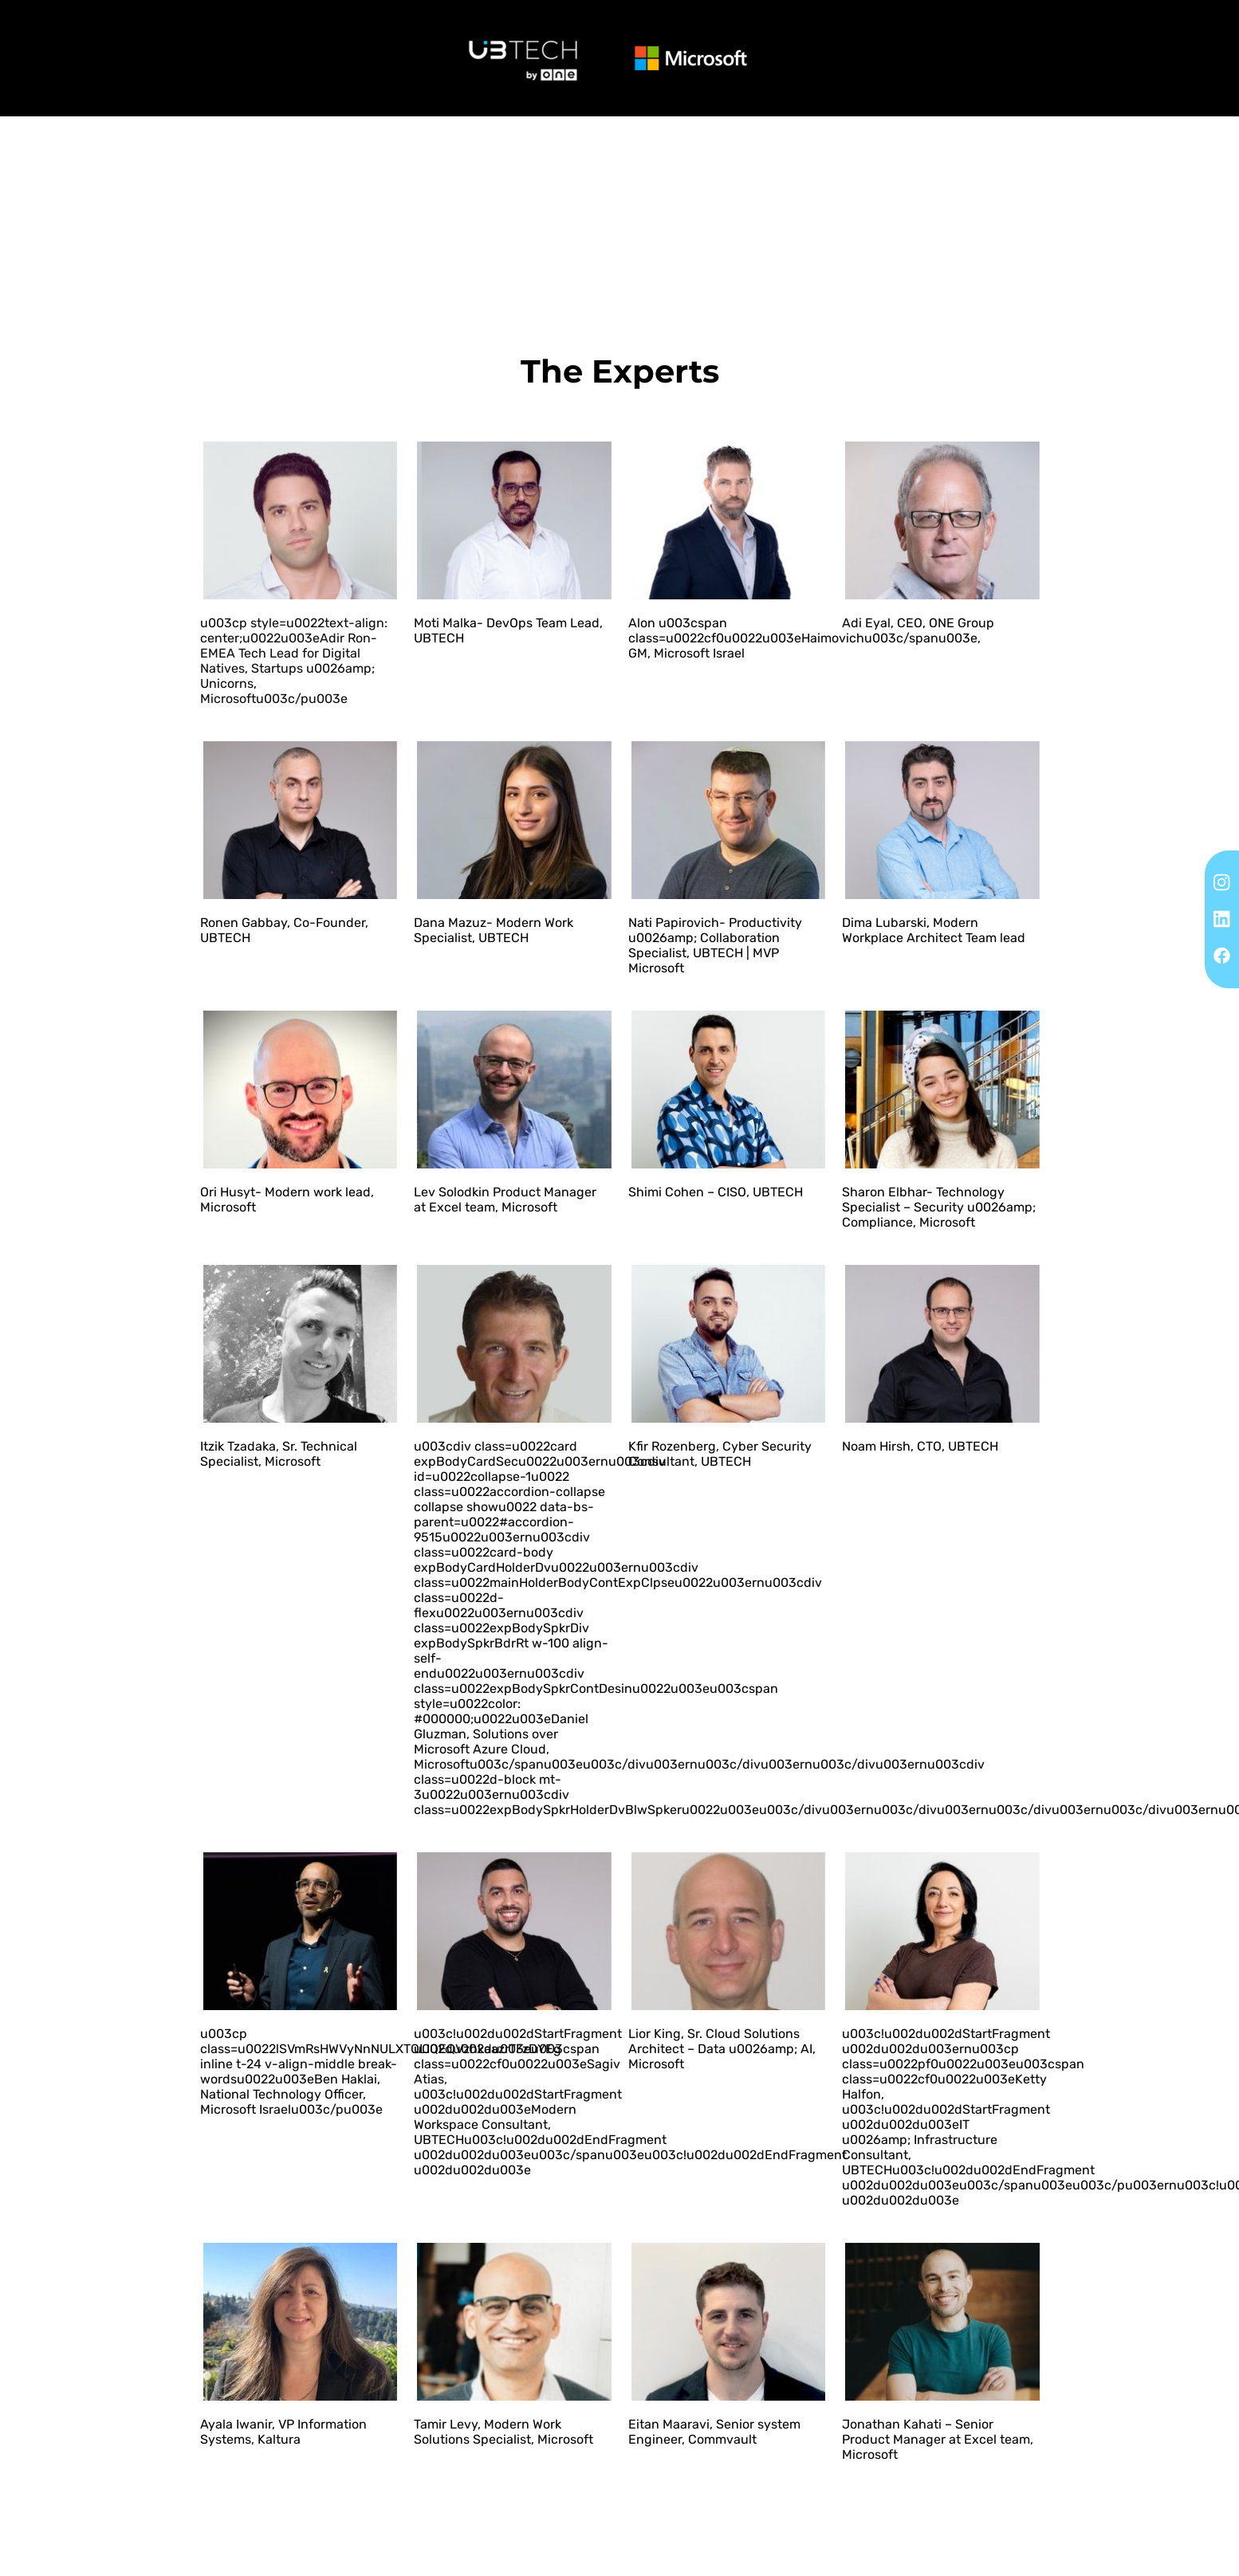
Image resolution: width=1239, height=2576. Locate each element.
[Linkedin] (1221, 918)
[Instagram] (1221, 881)
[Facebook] (1221, 955)
